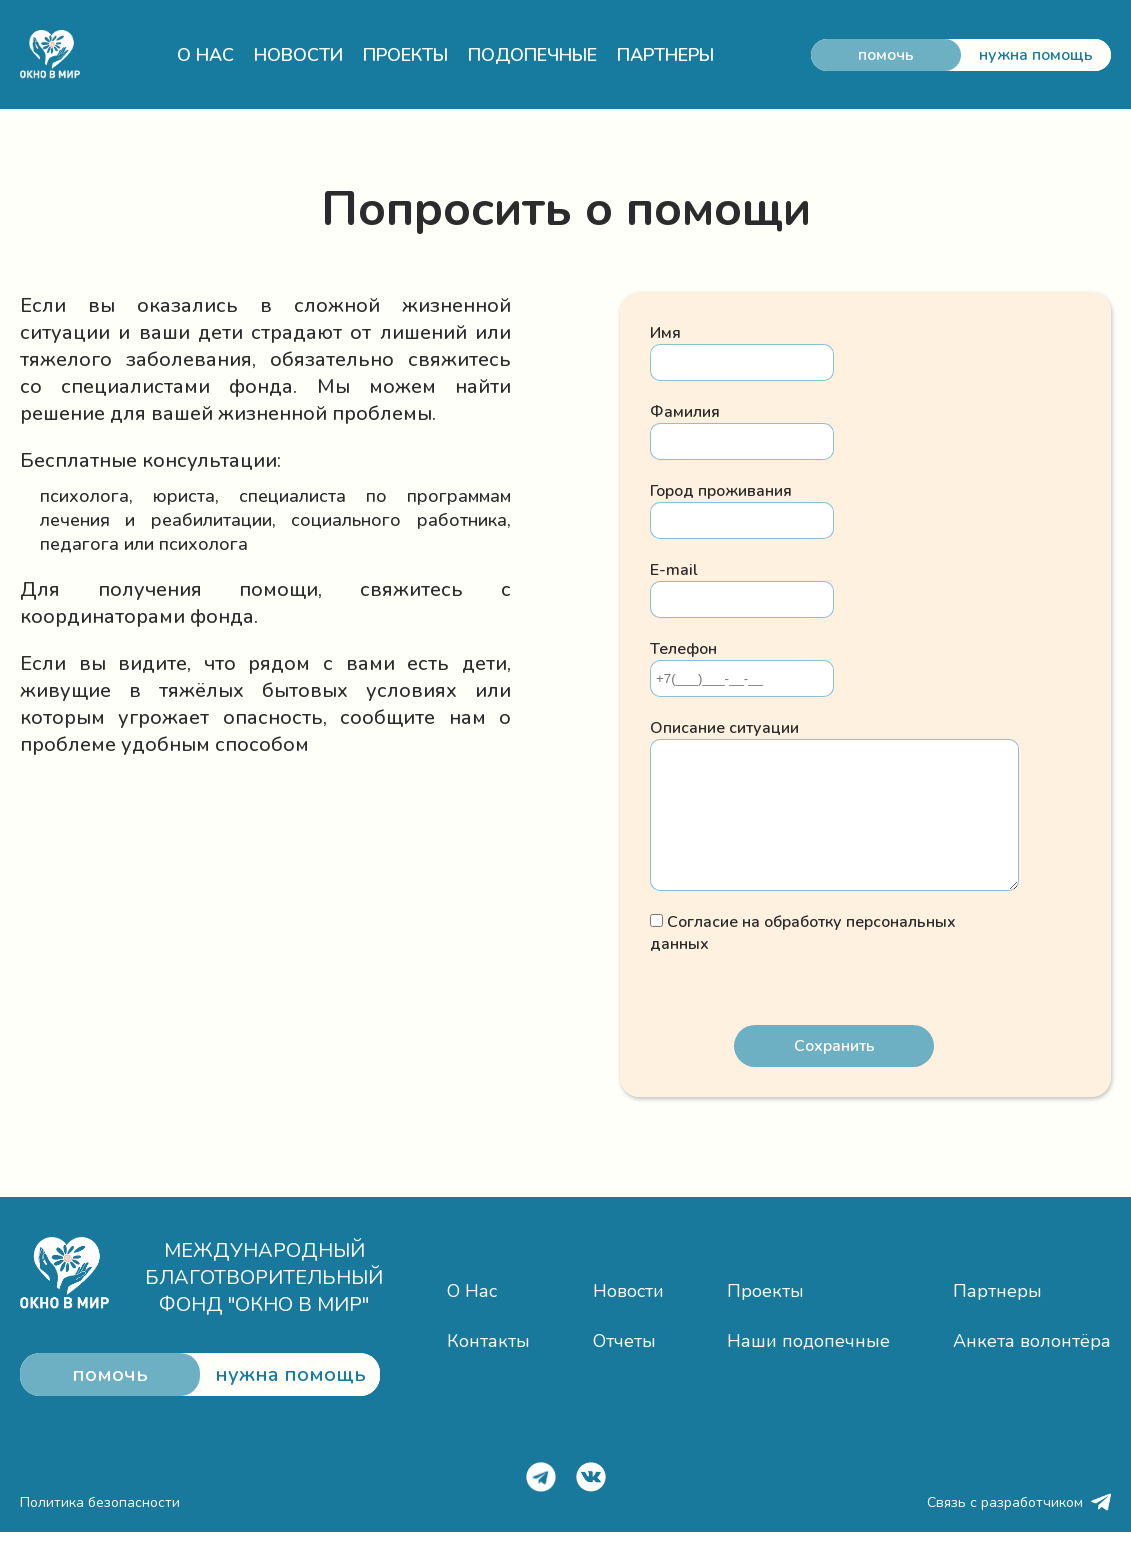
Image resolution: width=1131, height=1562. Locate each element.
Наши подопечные (808, 1371)
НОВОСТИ (298, 55)
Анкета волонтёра (1032, 1371)
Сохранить (834, 1076)
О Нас (472, 1321)
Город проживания (721, 491)
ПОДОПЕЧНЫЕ (532, 55)
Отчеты (624, 1371)
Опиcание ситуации (724, 728)
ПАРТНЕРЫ (665, 55)
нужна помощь (1036, 55)
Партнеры (997, 1321)
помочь (886, 55)
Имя (665, 333)
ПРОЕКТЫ (405, 55)
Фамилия (685, 412)
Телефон (683, 649)
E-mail (674, 570)
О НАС (205, 55)
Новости (628, 1321)
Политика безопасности (100, 1532)
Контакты (488, 1371)
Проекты (765, 1321)
